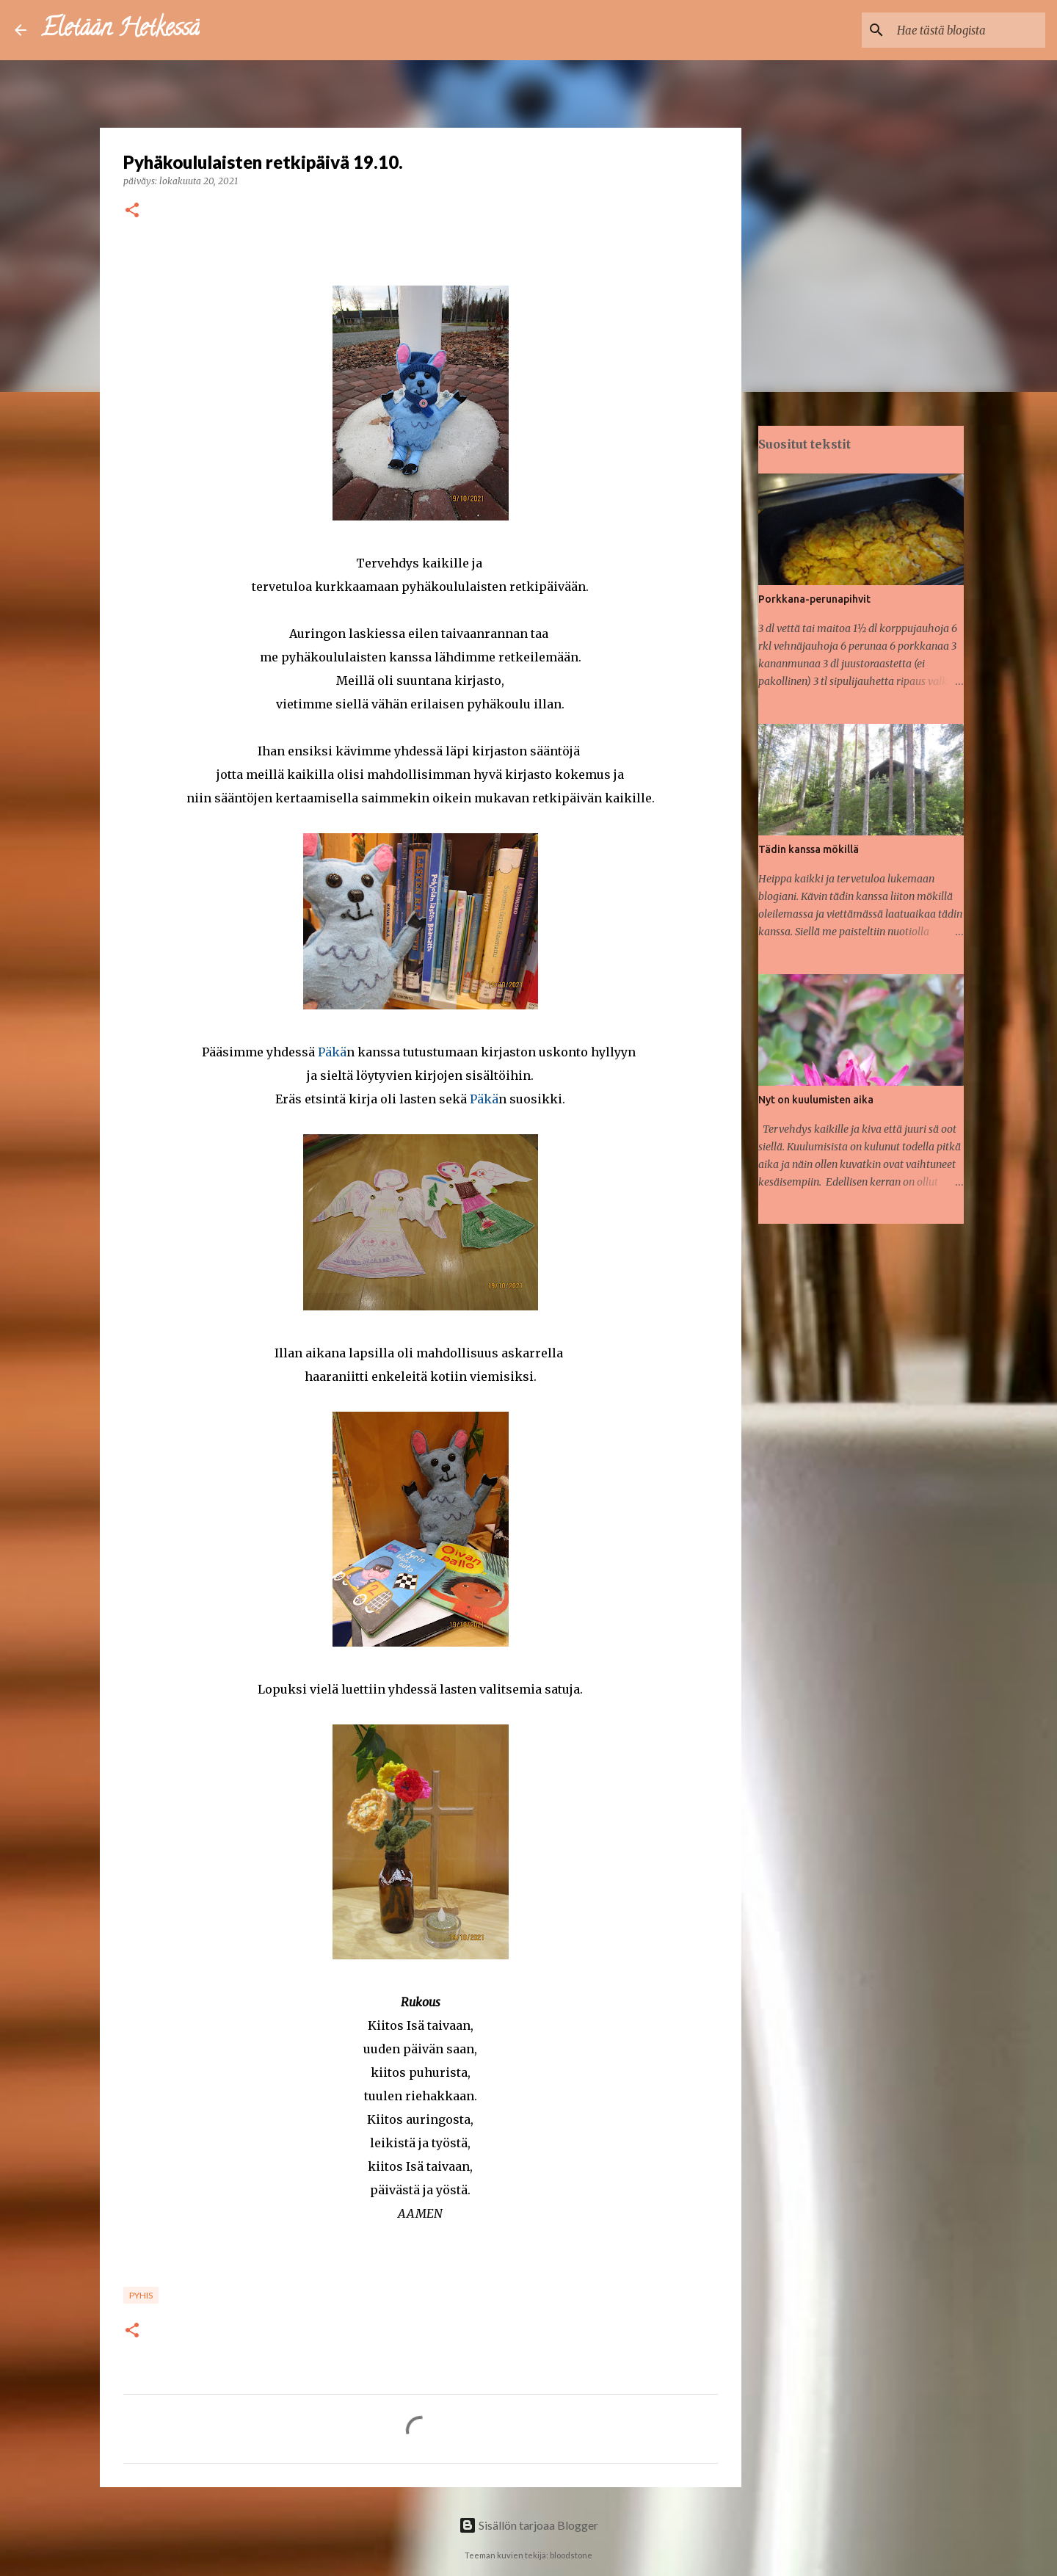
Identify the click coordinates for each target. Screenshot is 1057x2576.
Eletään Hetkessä (120, 30)
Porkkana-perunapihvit (814, 599)
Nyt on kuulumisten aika (815, 1100)
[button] (132, 211)
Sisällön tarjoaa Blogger (528, 2525)
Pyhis (141, 2295)
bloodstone (571, 2555)
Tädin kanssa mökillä (808, 849)
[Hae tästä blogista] (968, 30)
